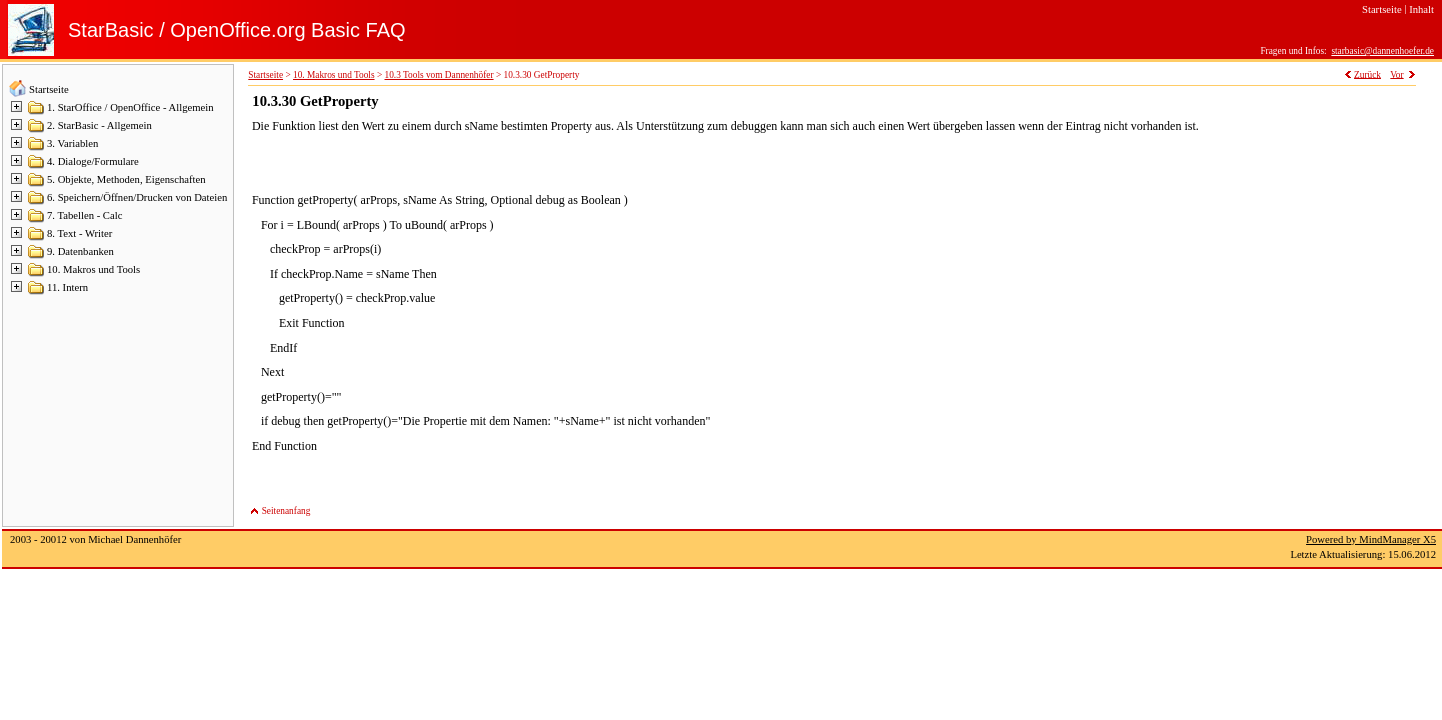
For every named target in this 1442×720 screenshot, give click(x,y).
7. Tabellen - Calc (84, 215)
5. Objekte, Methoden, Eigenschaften (126, 179)
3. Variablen (72, 143)
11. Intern (67, 287)
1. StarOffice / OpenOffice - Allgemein (130, 107)
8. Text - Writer (79, 233)
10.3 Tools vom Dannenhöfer (439, 75)
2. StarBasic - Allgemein (99, 125)
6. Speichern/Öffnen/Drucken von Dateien (137, 197)
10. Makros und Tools (93, 269)
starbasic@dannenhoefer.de (1382, 51)
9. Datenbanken (80, 251)
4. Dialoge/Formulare (93, 161)
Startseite (49, 89)
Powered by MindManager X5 (1371, 539)
